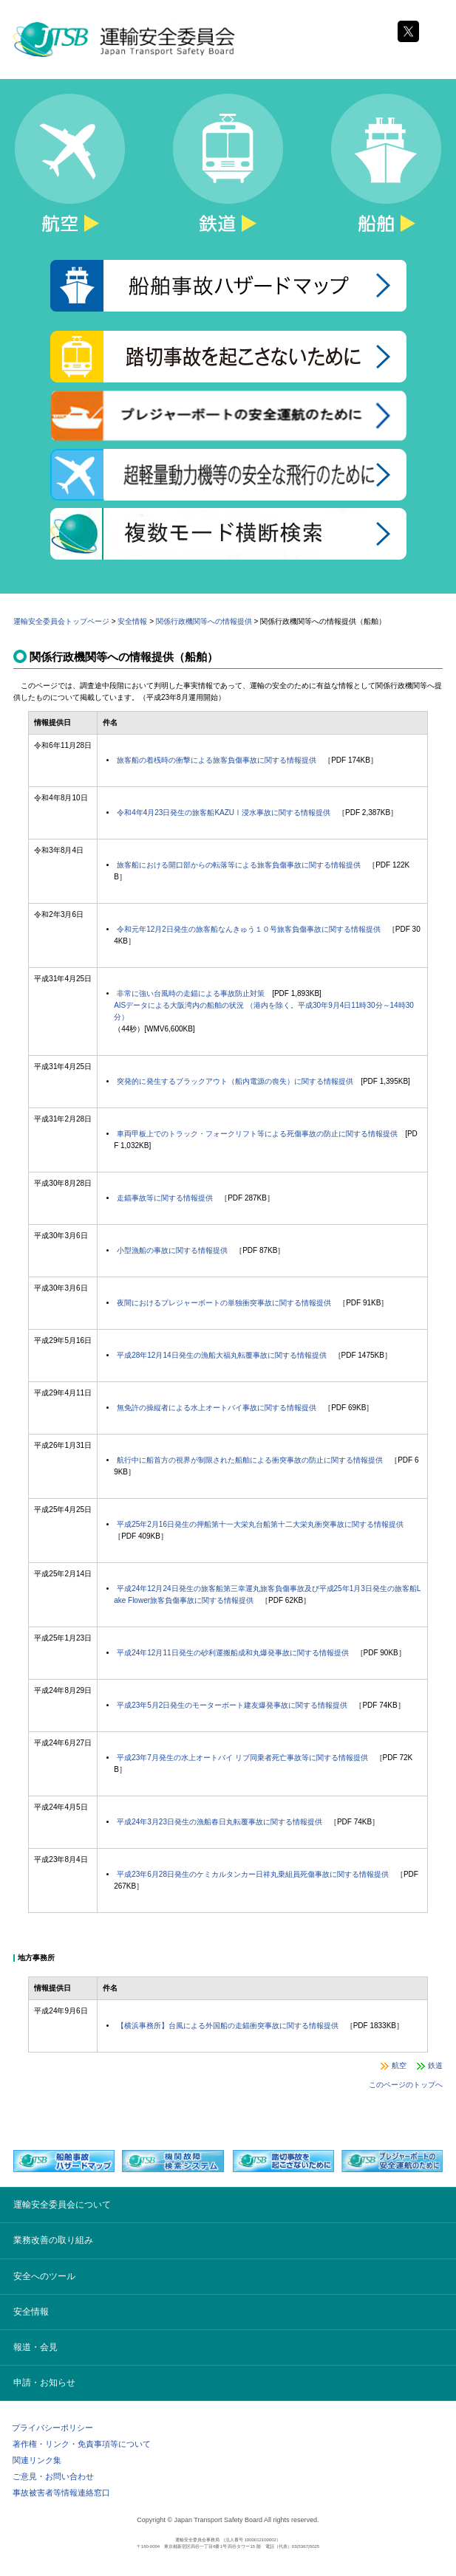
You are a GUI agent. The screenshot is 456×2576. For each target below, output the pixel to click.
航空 (399, 2065)
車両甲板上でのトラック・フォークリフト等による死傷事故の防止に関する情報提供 (257, 1134)
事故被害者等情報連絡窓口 (61, 2492)
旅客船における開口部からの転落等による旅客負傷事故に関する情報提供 (239, 865)
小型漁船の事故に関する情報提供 (172, 1250)
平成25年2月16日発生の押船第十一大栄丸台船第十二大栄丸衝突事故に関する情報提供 (260, 1524)
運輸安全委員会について (62, 2204)
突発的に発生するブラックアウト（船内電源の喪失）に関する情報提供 (235, 1081)
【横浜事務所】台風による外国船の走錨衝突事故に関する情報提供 (227, 2026)
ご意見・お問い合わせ (53, 2476)
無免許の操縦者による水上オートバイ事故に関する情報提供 (216, 1408)
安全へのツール (44, 2276)
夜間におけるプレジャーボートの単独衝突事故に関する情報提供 (224, 1303)
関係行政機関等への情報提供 (204, 621)
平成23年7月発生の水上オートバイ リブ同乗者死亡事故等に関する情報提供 (242, 1758)
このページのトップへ (406, 2085)
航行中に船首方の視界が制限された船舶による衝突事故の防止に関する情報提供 (250, 1460)
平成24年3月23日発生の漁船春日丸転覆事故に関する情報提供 (219, 1822)
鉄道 (435, 2065)
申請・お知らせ (44, 2382)
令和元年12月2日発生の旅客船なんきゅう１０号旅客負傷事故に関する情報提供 (249, 929)
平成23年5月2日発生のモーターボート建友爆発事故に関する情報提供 (232, 1705)
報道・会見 (35, 2347)
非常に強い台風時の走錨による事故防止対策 (191, 993)
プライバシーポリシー (52, 2427)
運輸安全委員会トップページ (61, 621)
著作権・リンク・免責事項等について (82, 2443)
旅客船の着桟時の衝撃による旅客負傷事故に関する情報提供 (216, 760)
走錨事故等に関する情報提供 (165, 1198)
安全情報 (132, 621)
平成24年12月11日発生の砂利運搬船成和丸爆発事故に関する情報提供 (232, 1653)
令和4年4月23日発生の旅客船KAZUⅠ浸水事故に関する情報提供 (223, 812)
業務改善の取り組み (53, 2240)
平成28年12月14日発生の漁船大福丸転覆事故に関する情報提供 (221, 1355)
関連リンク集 (37, 2460)
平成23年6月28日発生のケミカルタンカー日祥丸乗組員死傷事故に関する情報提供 (253, 1874)
